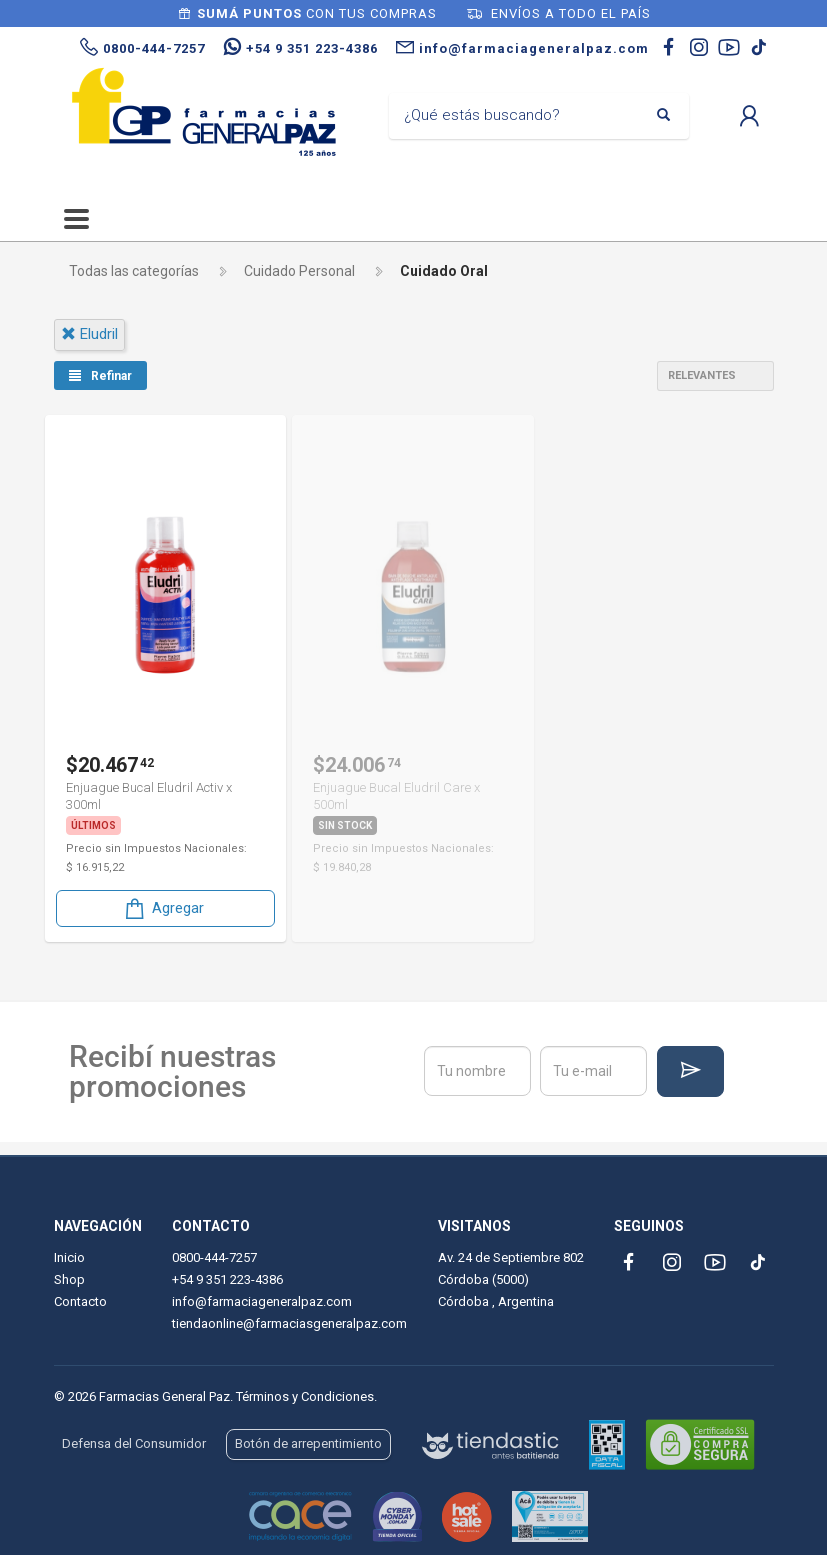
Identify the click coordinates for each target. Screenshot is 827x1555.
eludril (89, 334)
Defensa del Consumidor (134, 1443)
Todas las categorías (134, 271)
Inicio (69, 1257)
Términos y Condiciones (305, 1396)
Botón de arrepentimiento (308, 1443)
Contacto (80, 1301)
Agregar (163, 908)
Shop (69, 1279)
